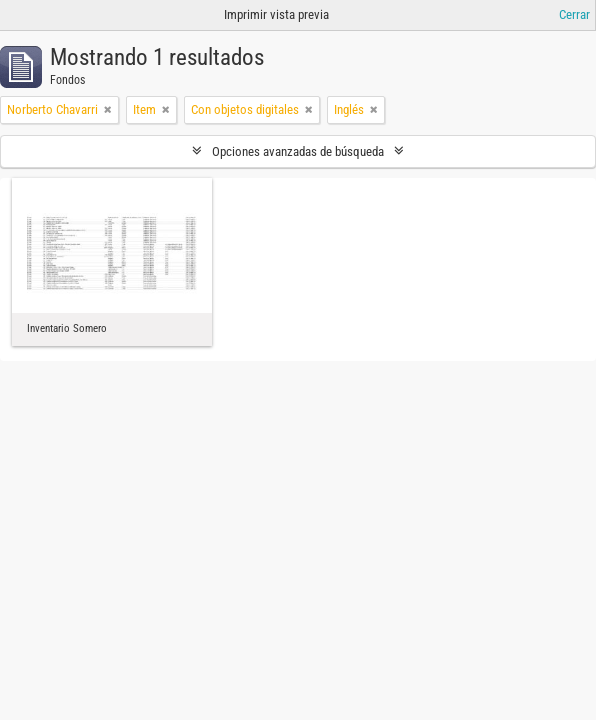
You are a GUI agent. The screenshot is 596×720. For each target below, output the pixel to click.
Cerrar (574, 14)
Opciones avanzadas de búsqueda (298, 151)
